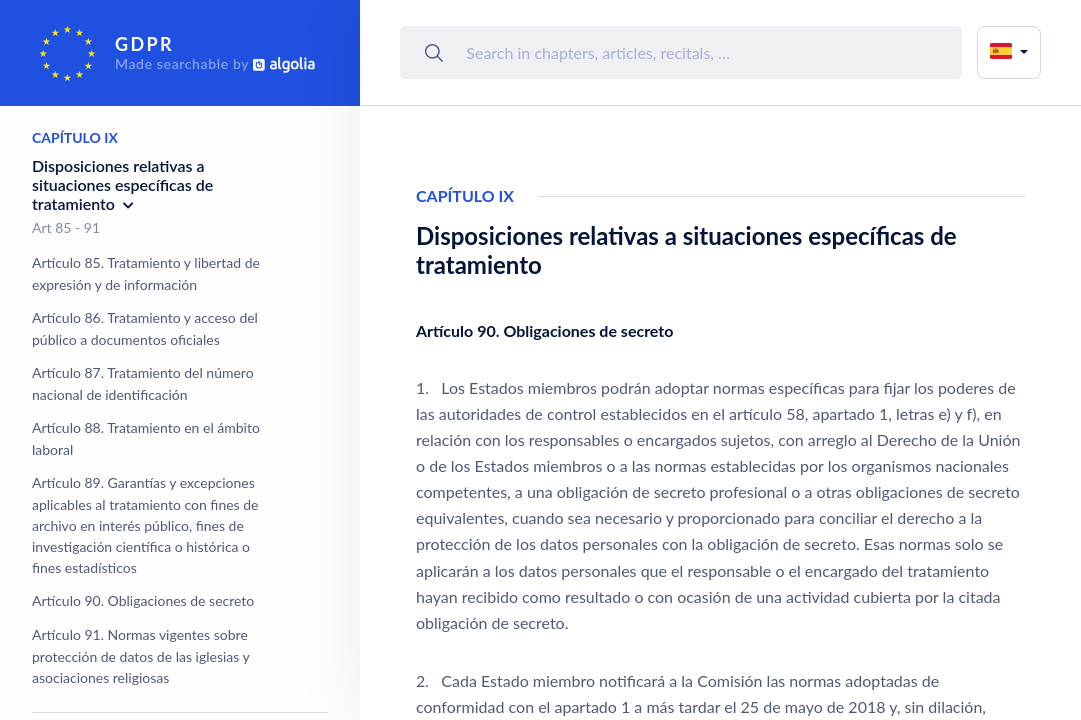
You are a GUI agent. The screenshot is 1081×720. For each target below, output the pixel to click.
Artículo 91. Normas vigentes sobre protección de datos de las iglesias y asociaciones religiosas (140, 656)
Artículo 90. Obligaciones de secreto (143, 600)
